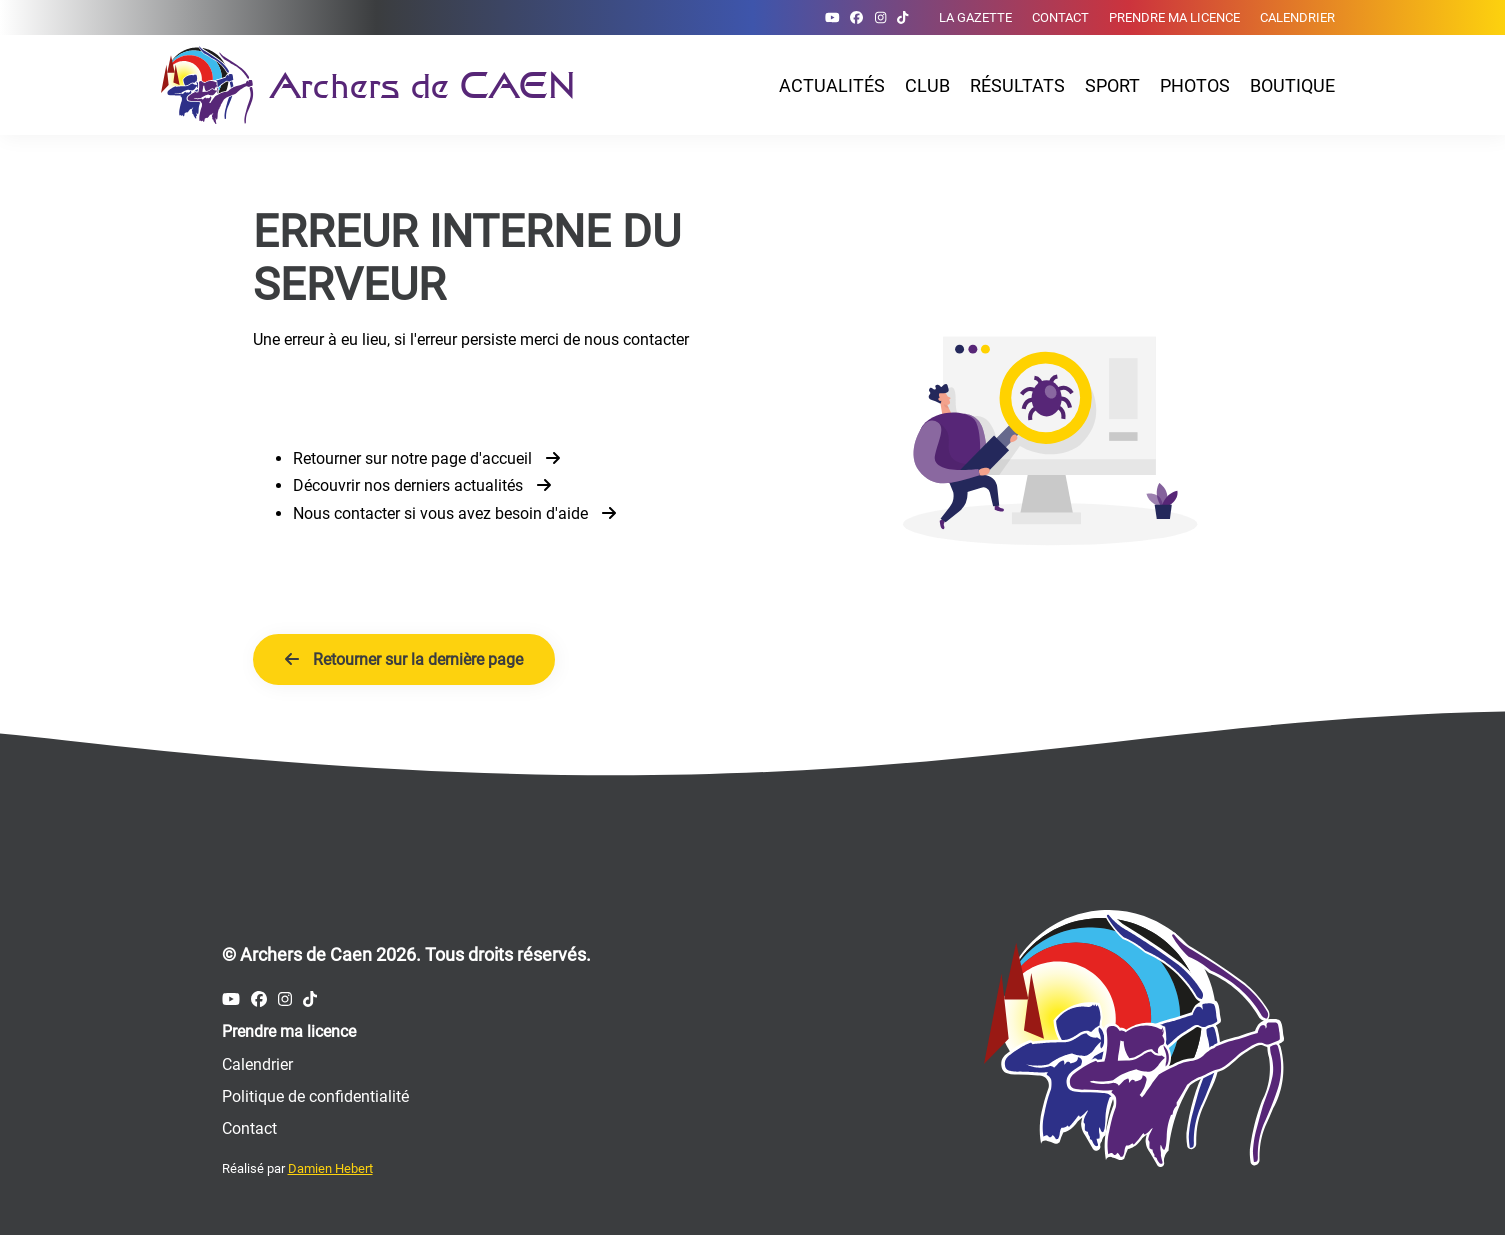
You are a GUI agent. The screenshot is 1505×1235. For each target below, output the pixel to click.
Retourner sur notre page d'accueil (426, 458)
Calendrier (1297, 17)
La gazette (975, 17)
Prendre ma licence (1174, 17)
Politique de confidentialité (315, 1096)
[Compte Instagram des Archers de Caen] (880, 17)
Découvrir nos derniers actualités (422, 485)
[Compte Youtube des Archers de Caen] (832, 17)
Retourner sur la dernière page (404, 659)
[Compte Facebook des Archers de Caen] (856, 17)
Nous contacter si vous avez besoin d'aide (454, 513)
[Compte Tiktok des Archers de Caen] (902, 17)
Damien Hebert (330, 1168)
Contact (1060, 17)
